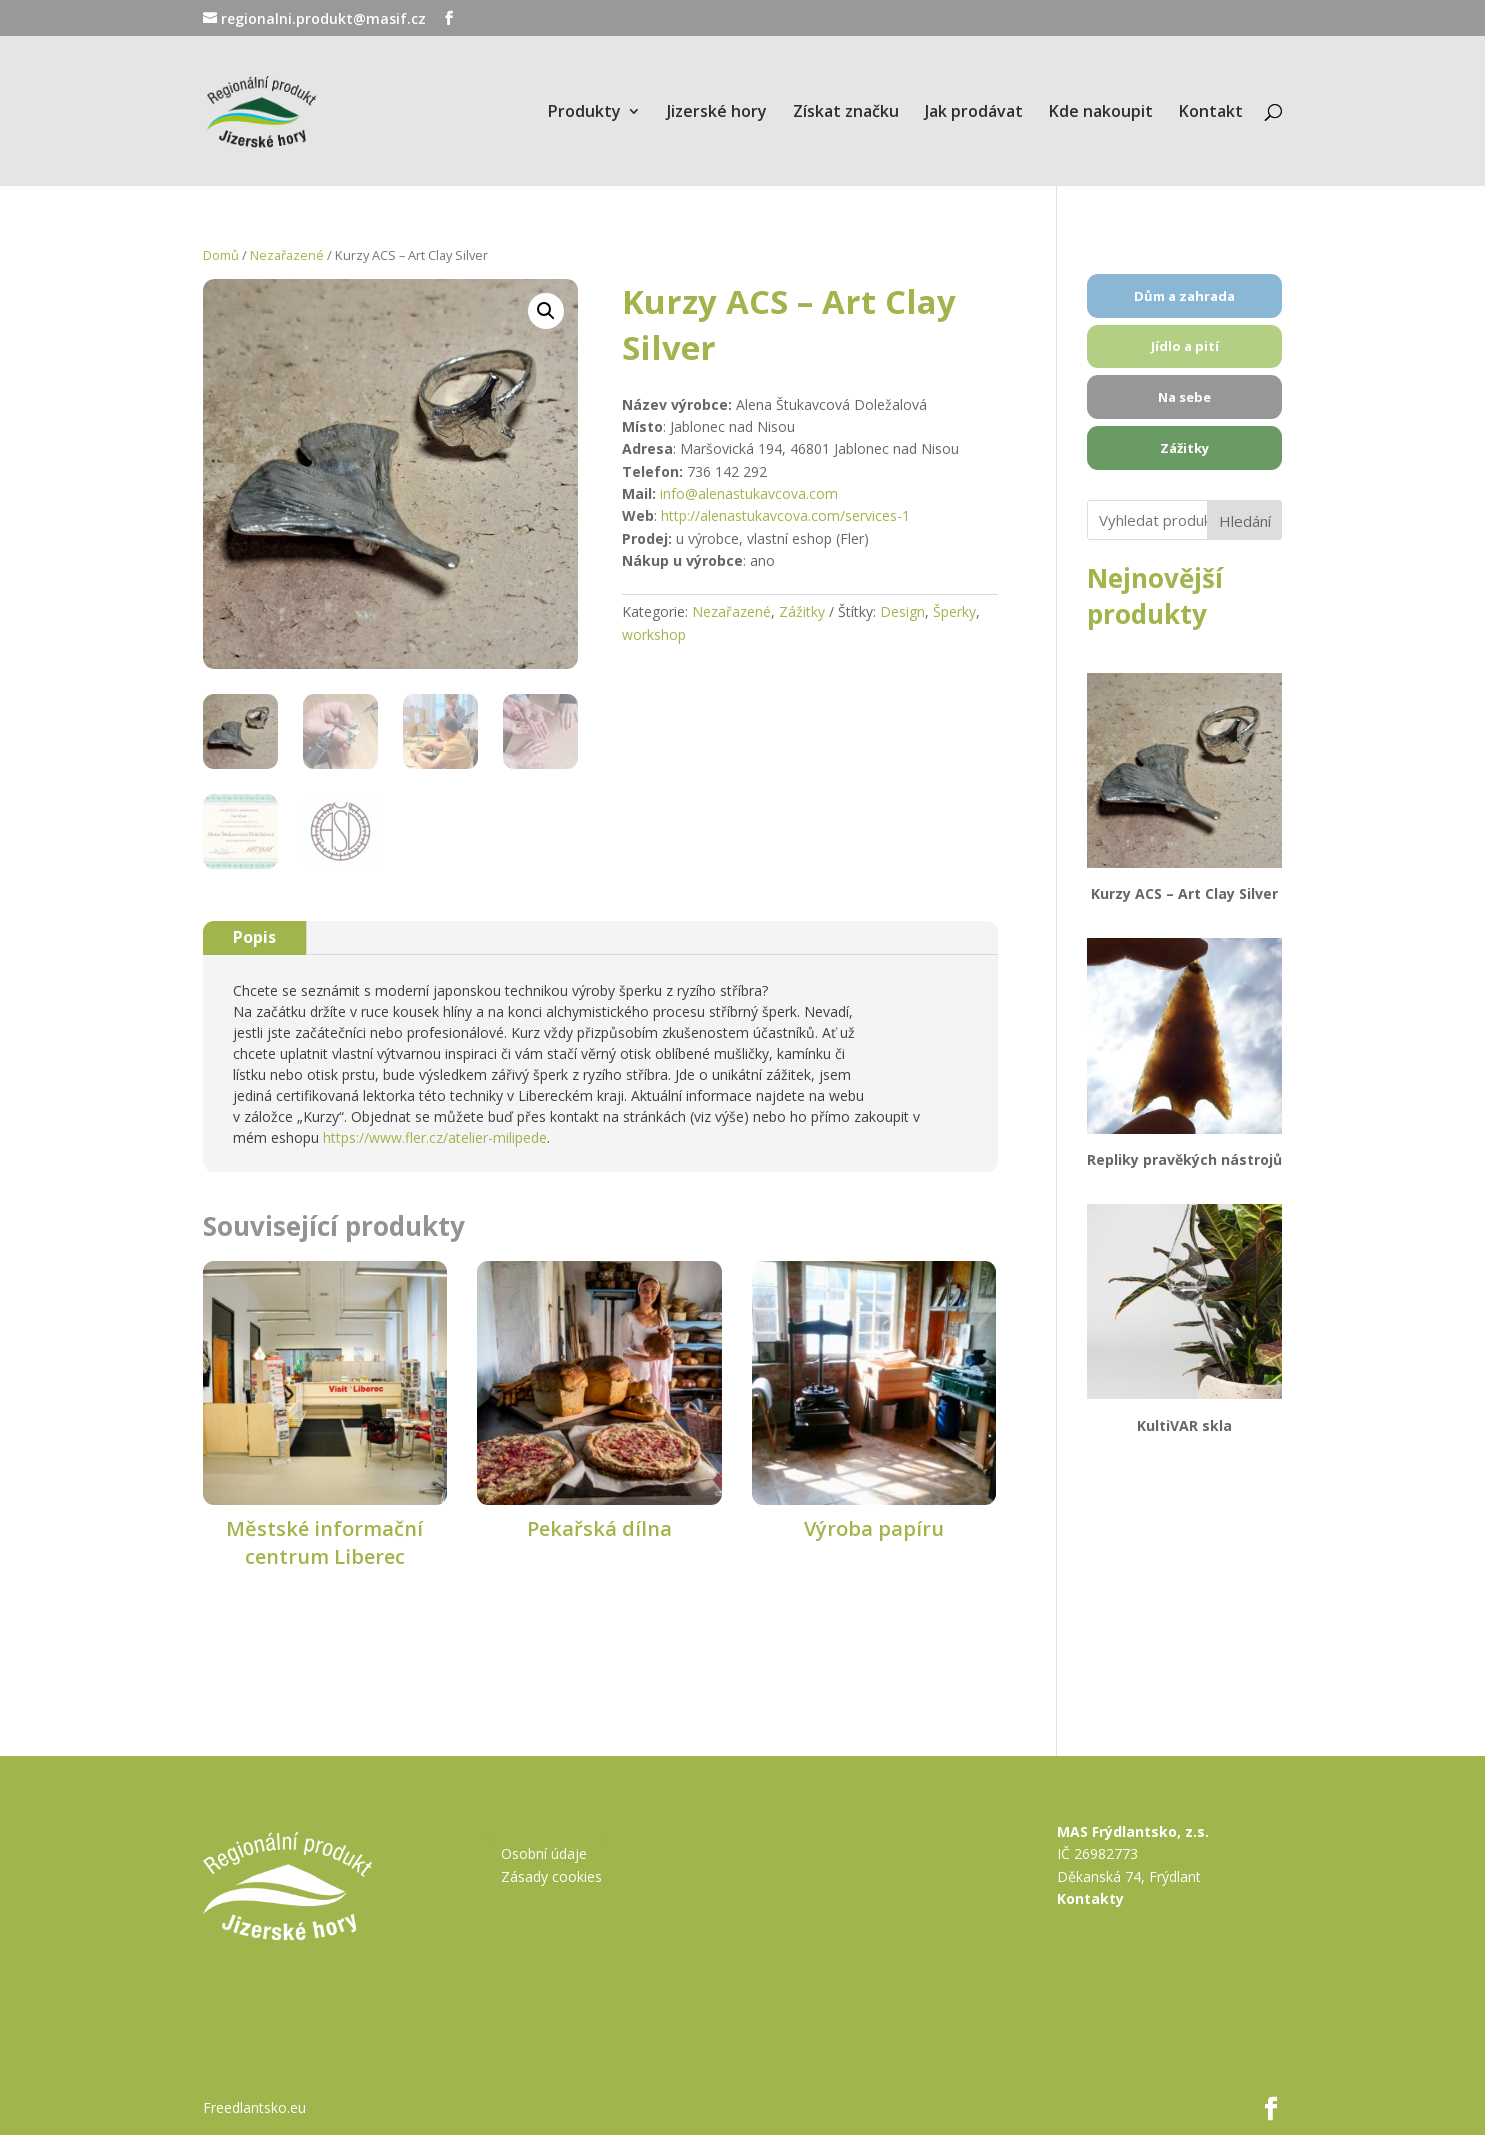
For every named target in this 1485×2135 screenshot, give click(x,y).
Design (902, 611)
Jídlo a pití (1185, 346)
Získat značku (846, 113)
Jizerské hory (717, 113)
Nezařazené (287, 255)
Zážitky (802, 611)
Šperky (954, 611)
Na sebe (1184, 397)
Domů (221, 255)
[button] (546, 316)
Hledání (1245, 521)
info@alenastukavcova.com (749, 493)
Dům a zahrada (1184, 296)
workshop (654, 634)
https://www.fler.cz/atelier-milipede (435, 1137)
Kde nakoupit (1101, 113)
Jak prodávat (974, 113)
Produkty (584, 113)
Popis (254, 937)
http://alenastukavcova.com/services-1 (785, 515)
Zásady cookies (551, 1876)
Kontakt (1211, 113)
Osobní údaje (544, 1853)
